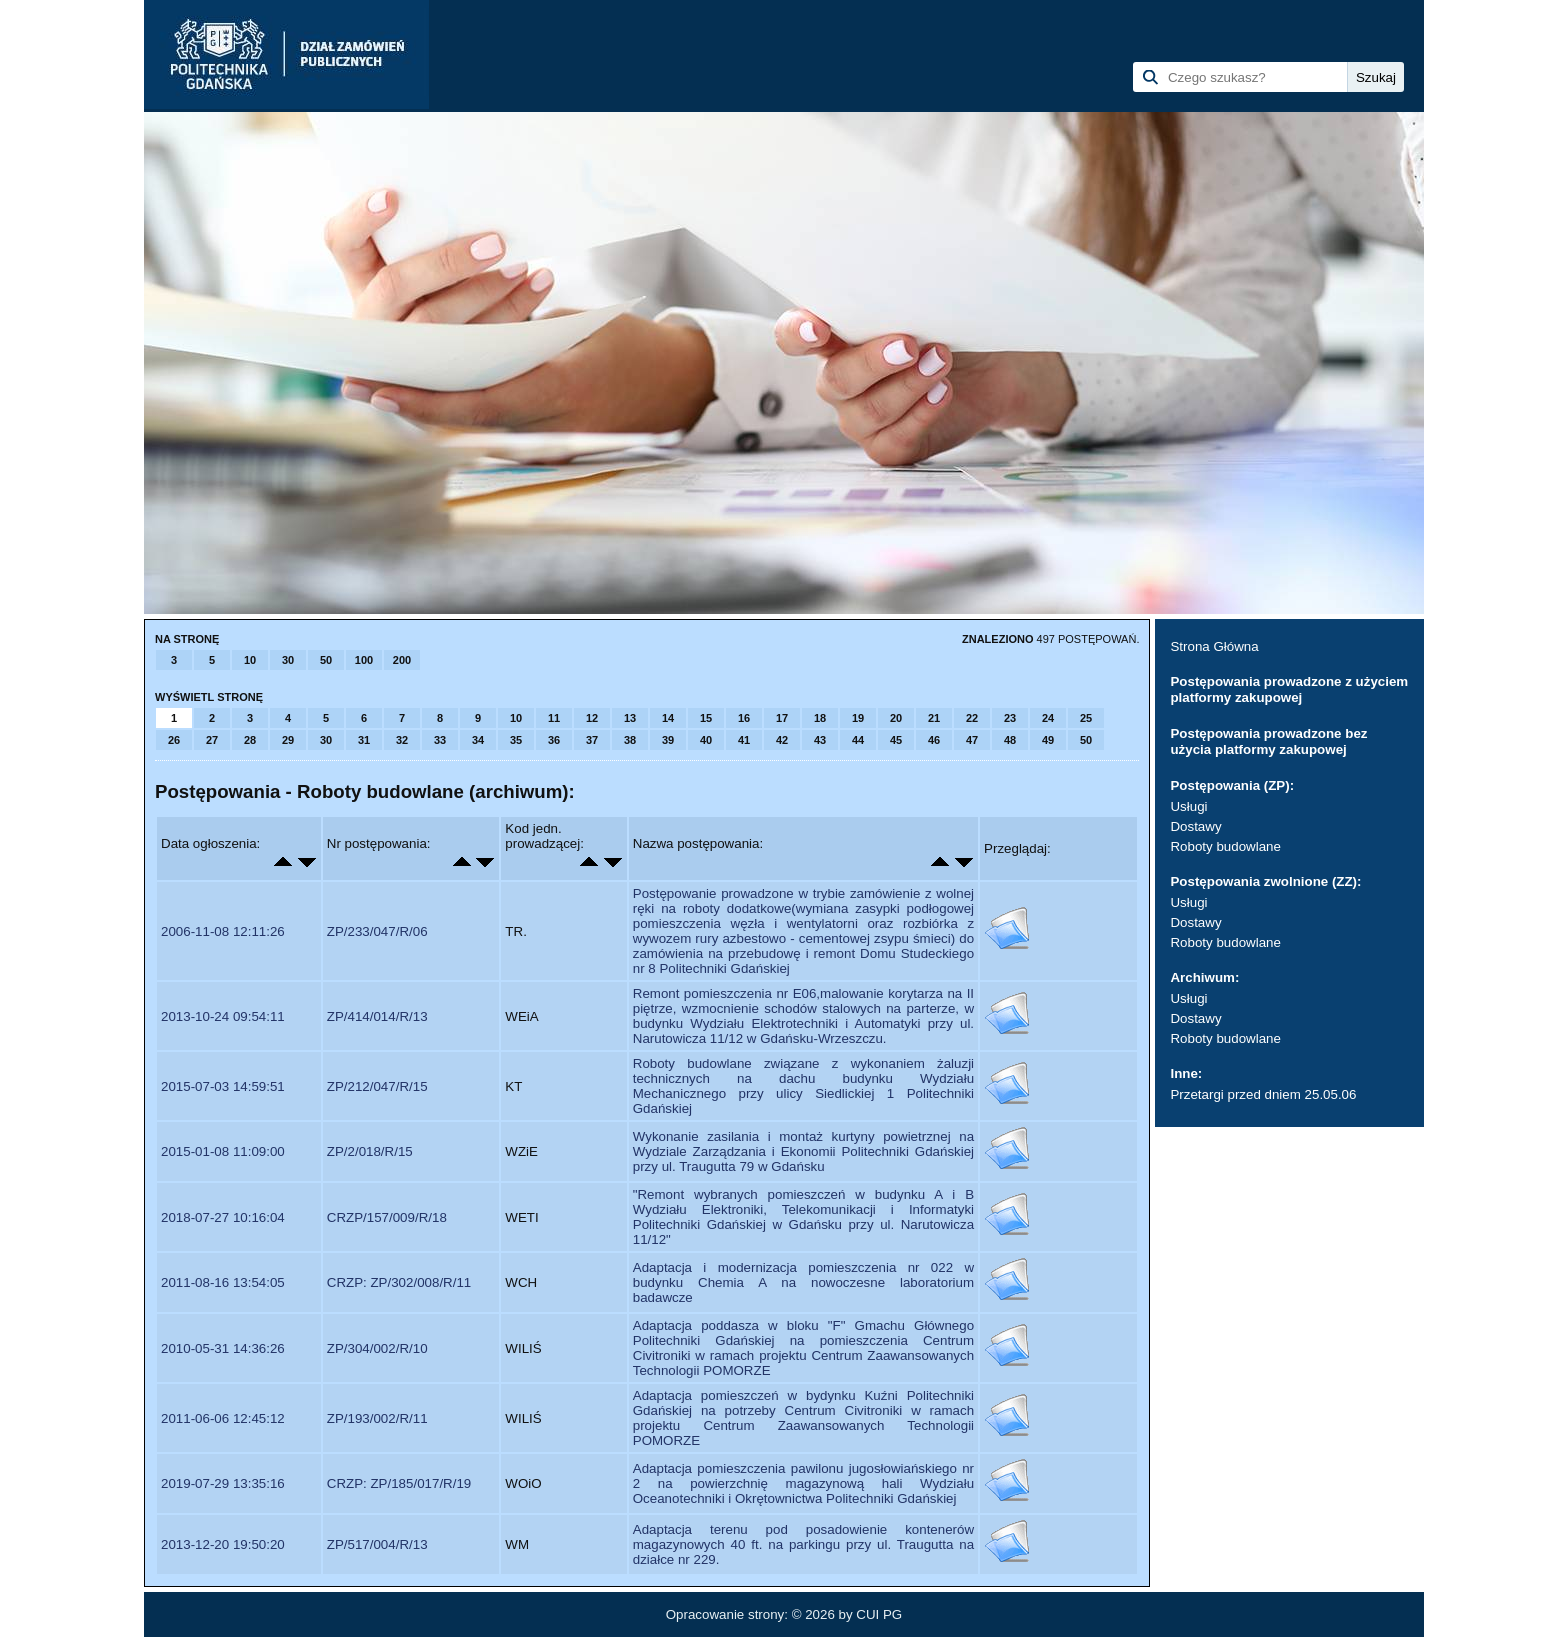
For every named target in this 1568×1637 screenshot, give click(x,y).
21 (934, 718)
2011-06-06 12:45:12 (223, 1418)
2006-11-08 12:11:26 (223, 931)
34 (478, 740)
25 (1086, 718)
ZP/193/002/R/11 (377, 1418)
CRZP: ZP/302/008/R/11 (399, 1282)
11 (554, 718)
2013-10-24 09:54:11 (223, 1016)
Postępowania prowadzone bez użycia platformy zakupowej (1268, 741)
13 (630, 718)
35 (516, 740)
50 (326, 660)
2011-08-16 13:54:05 (223, 1282)
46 (934, 740)
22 (972, 718)
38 (630, 740)
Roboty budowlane (1225, 846)
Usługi (1188, 806)
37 (592, 740)
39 (668, 740)
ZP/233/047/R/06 (377, 931)
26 (174, 740)
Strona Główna (1214, 646)
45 (896, 740)
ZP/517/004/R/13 (377, 1544)
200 (402, 660)
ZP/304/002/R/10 (377, 1348)
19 (858, 718)
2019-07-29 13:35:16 (223, 1483)
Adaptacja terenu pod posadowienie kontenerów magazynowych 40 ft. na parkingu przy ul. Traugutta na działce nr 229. (803, 1544)
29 (288, 740)
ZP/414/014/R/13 (377, 1016)
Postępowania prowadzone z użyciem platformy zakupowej (1289, 689)
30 (288, 660)
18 (820, 718)
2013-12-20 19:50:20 (223, 1544)
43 (820, 740)
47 (972, 740)
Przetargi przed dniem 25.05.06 (1263, 1094)
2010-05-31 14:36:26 (223, 1348)
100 (364, 660)
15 (706, 718)
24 (1048, 718)
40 (706, 740)
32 (402, 740)
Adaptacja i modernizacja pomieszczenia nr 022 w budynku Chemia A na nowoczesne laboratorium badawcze (803, 1282)
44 (858, 740)
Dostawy (1195, 826)
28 (250, 740)
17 (782, 718)
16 (744, 718)
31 (364, 740)
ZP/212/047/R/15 (377, 1086)
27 (212, 740)
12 (592, 718)
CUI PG (879, 1614)
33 (440, 740)
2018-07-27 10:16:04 (223, 1217)
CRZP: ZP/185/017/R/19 (399, 1483)
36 (554, 740)
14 (668, 718)
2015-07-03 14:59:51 (223, 1086)
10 (250, 660)
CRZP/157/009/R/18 (387, 1217)
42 (782, 740)
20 (896, 718)
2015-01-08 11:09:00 (223, 1151)
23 (1010, 718)
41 (744, 740)
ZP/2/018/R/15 (370, 1151)
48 (1010, 740)
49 (1048, 740)
